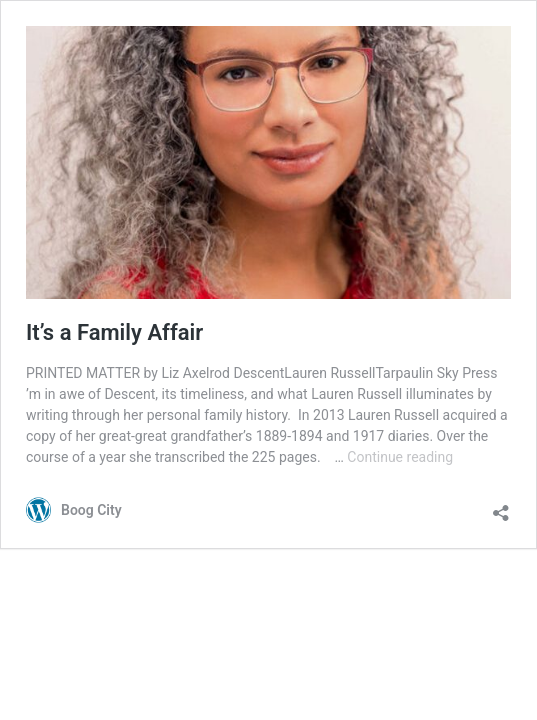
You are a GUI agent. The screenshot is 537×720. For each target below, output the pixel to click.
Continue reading (400, 457)
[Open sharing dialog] (501, 508)
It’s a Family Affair (114, 332)
